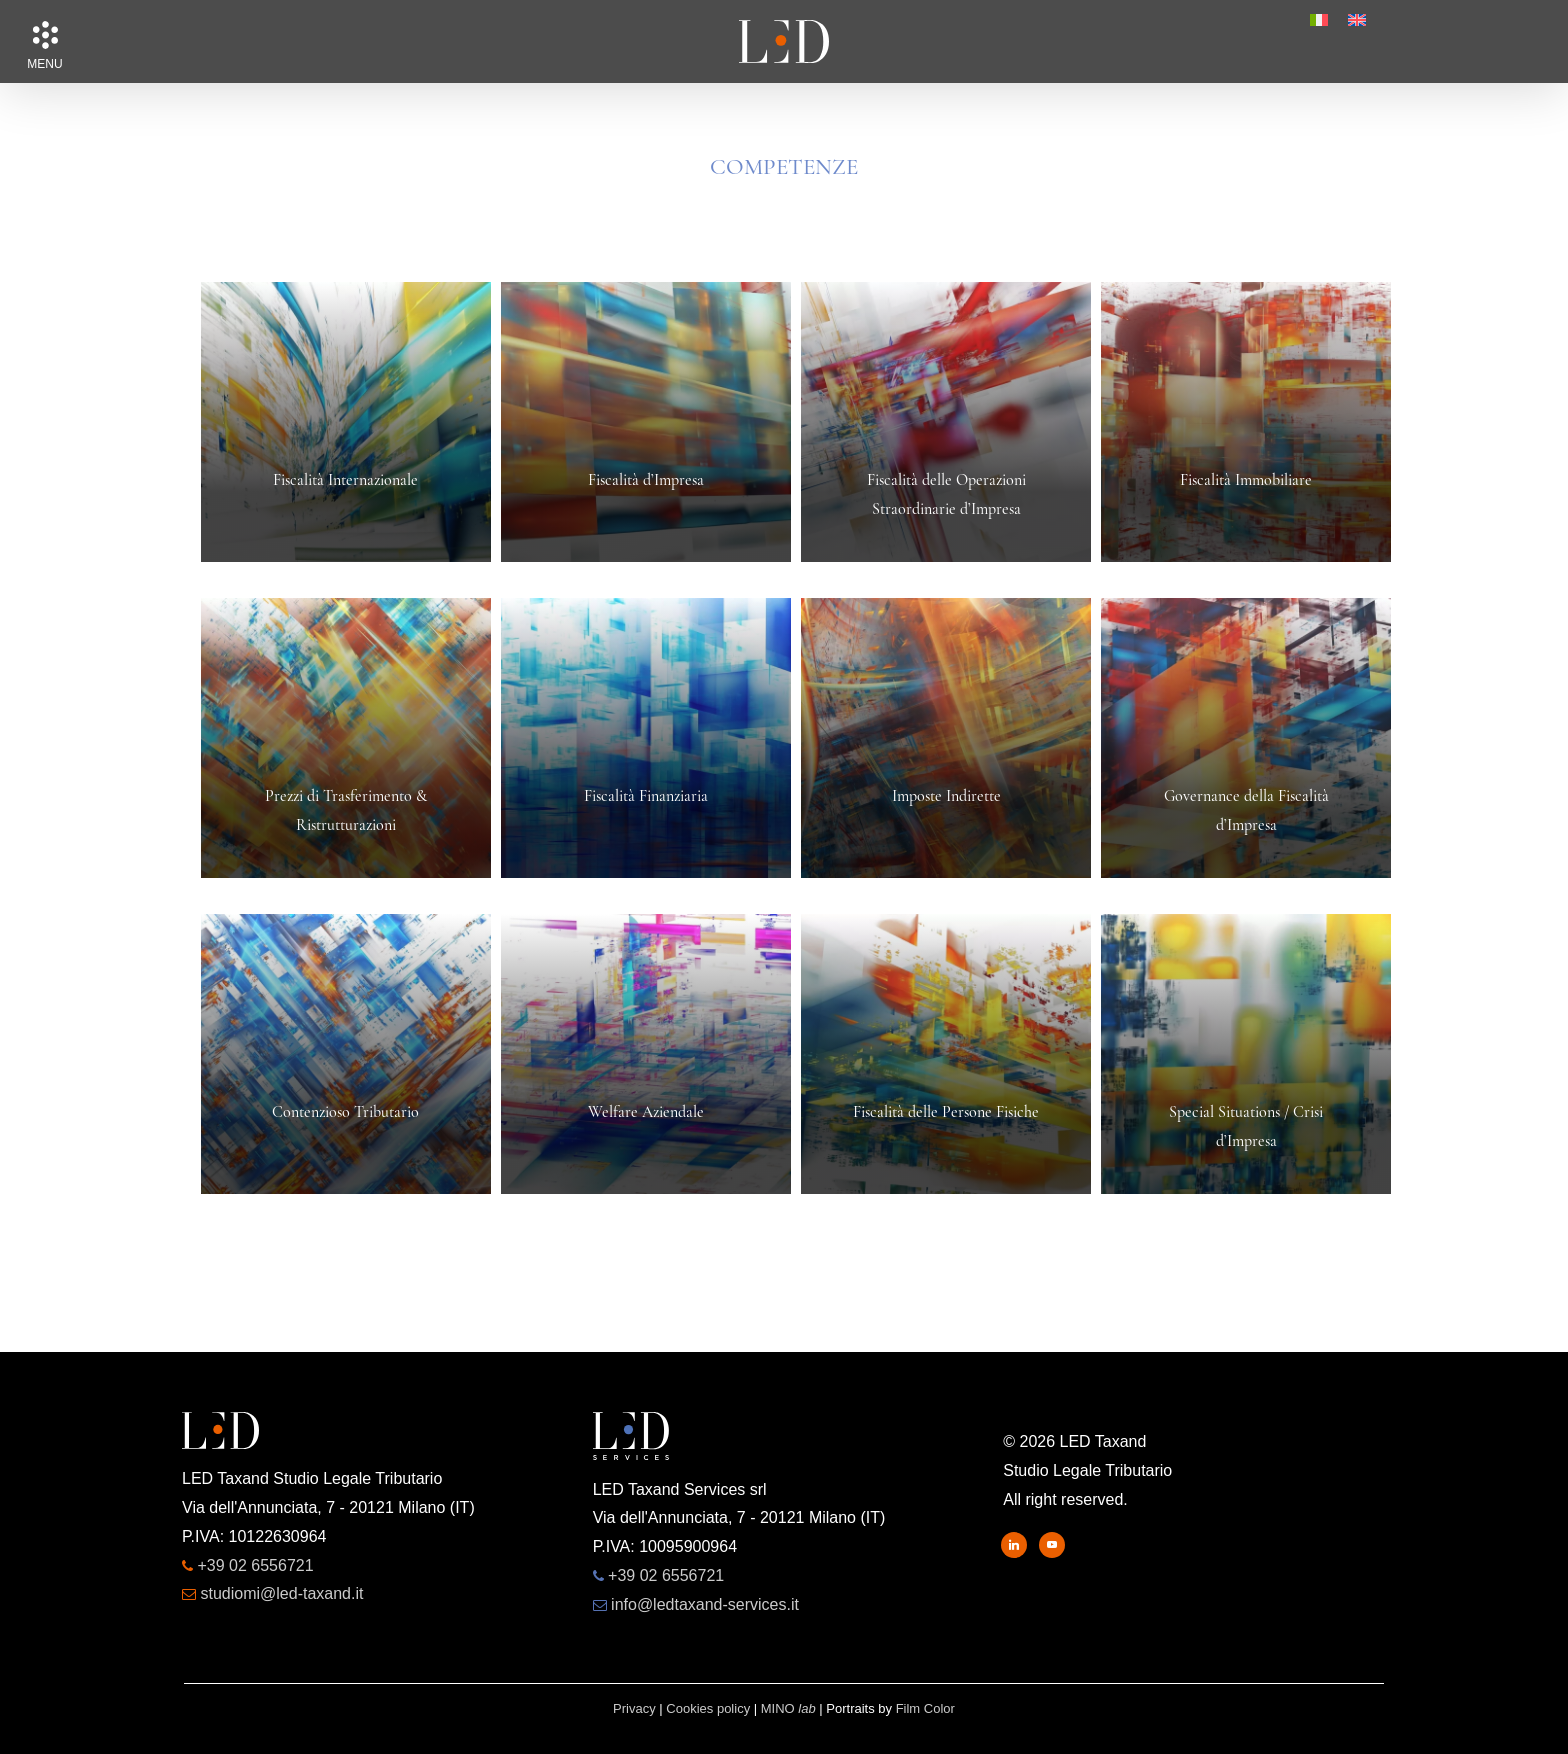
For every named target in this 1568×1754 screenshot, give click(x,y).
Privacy (634, 1708)
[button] (45, 35)
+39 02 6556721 (255, 1565)
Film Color (925, 1708)
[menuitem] (1319, 20)
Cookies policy (708, 1708)
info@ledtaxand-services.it (705, 1604)
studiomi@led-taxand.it (281, 1593)
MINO (788, 1708)
